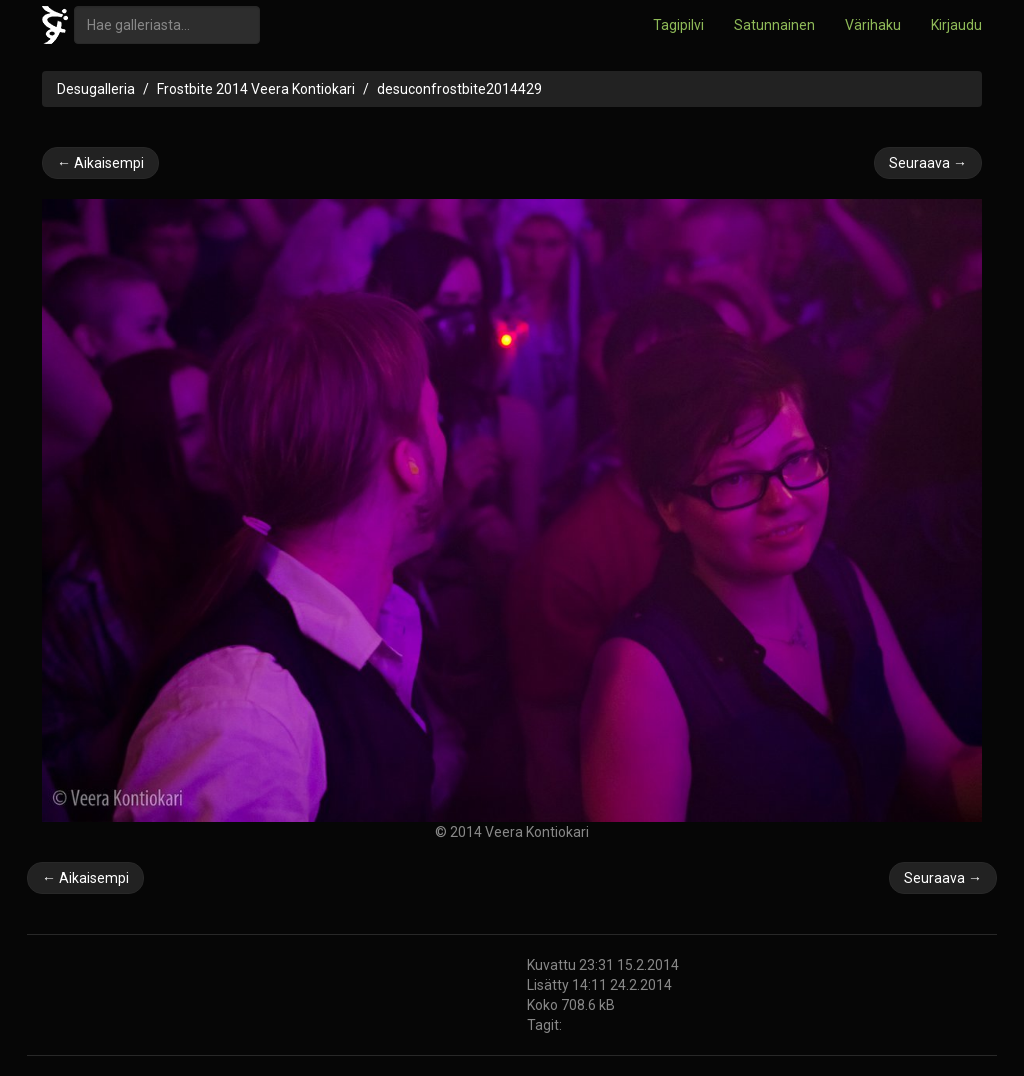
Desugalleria (96, 89)
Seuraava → (928, 163)
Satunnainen (774, 25)
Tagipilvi (678, 25)
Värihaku (873, 25)
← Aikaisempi (100, 163)
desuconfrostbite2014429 (459, 89)
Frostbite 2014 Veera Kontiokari (256, 89)
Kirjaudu (956, 25)
